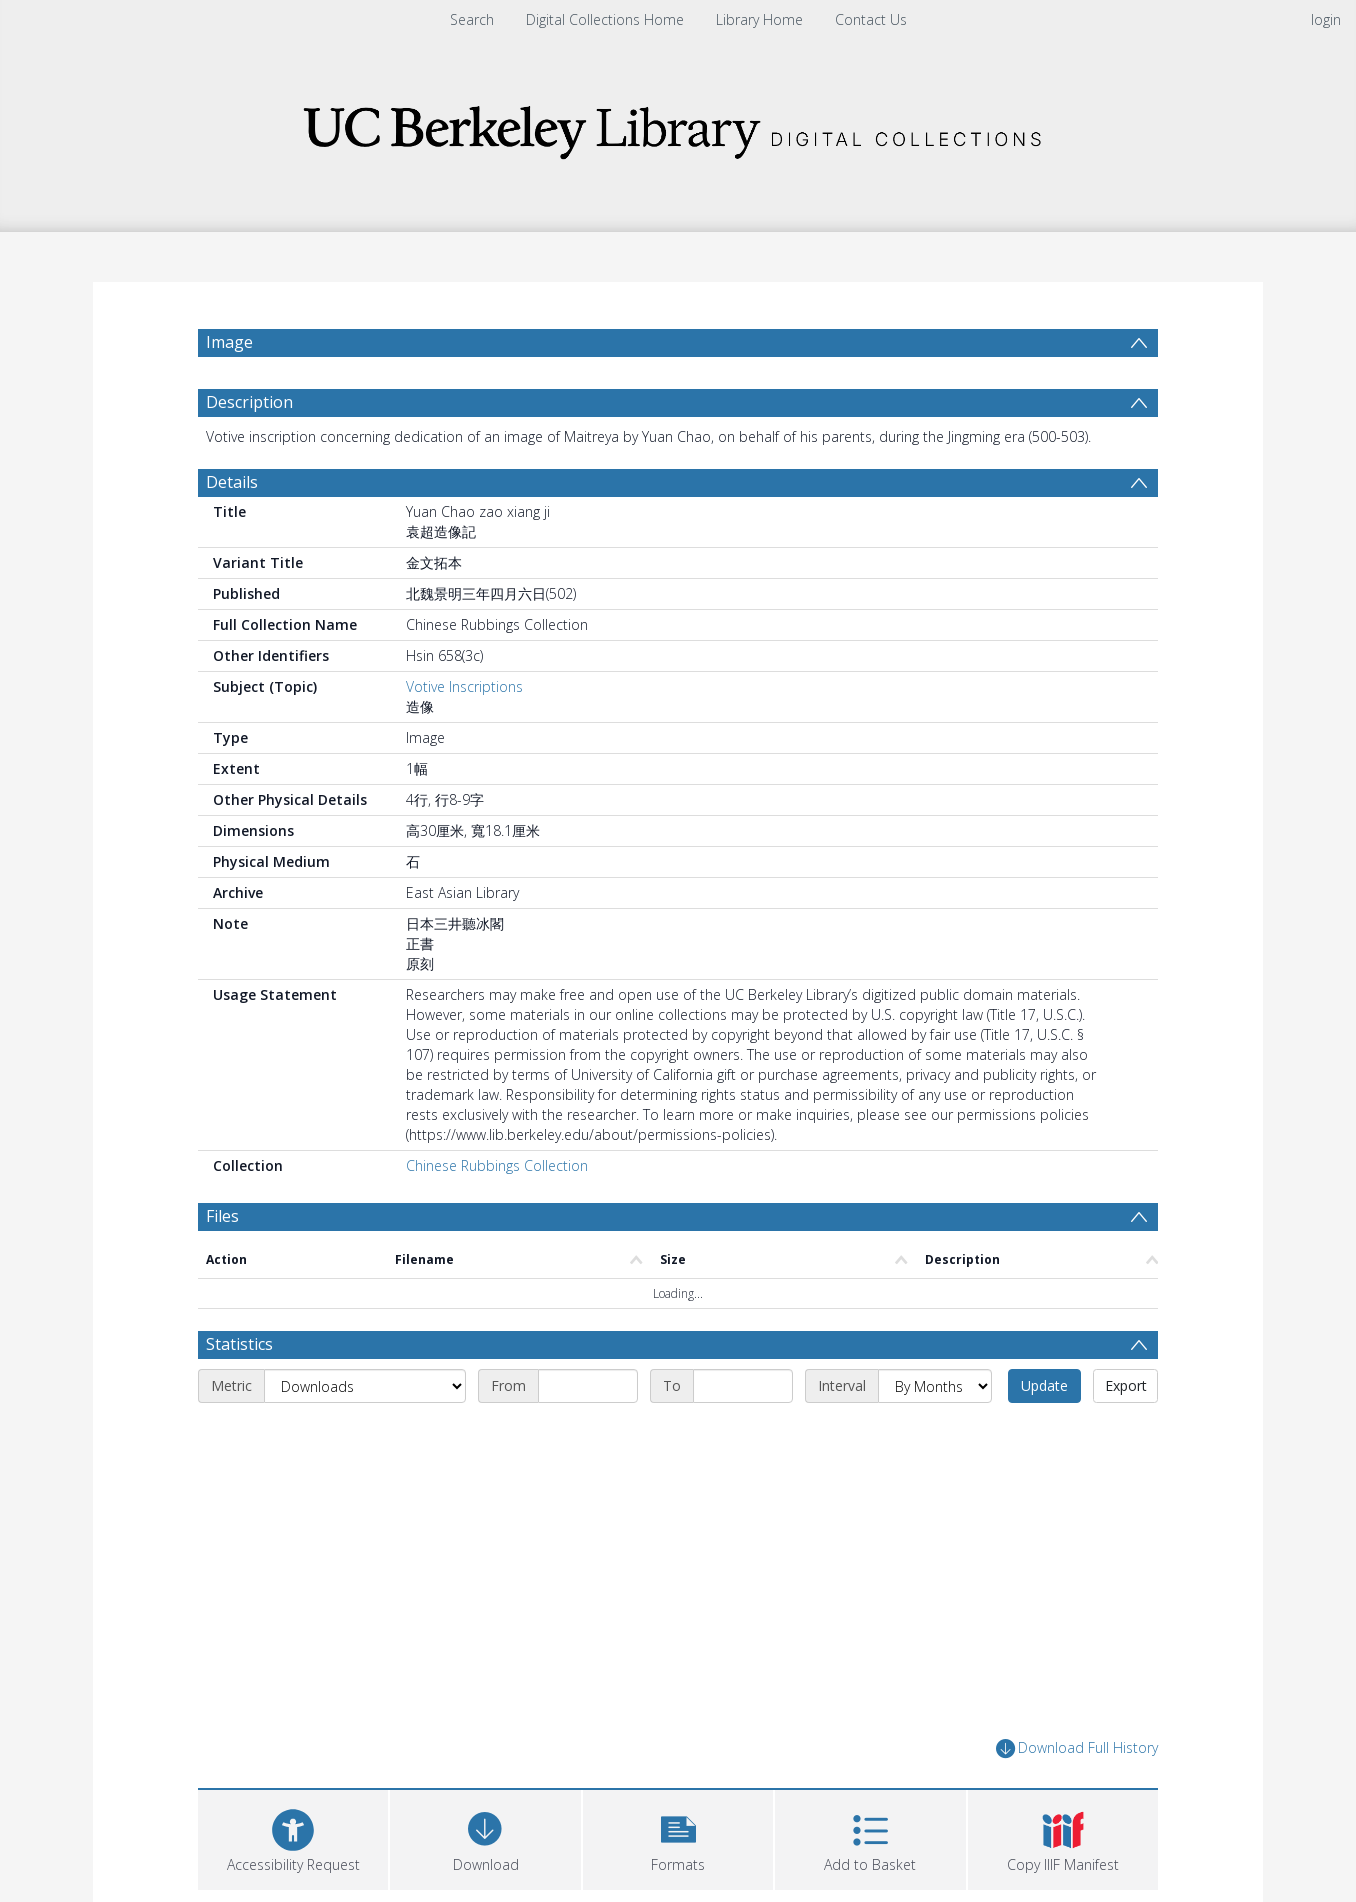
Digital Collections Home (605, 19)
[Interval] (935, 1386)
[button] (678, 1837)
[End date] (743, 1386)
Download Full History (1077, 1748)
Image (229, 342)
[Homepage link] (678, 126)
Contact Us (871, 19)
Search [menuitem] (472, 19)
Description (249, 402)
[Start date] (588, 1386)
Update (1044, 1385)
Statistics (239, 1344)
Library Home (759, 19)
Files (222, 1216)
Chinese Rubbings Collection (497, 1165)
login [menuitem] (1326, 19)
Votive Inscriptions (464, 686)
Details (232, 482)
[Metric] (365, 1386)
